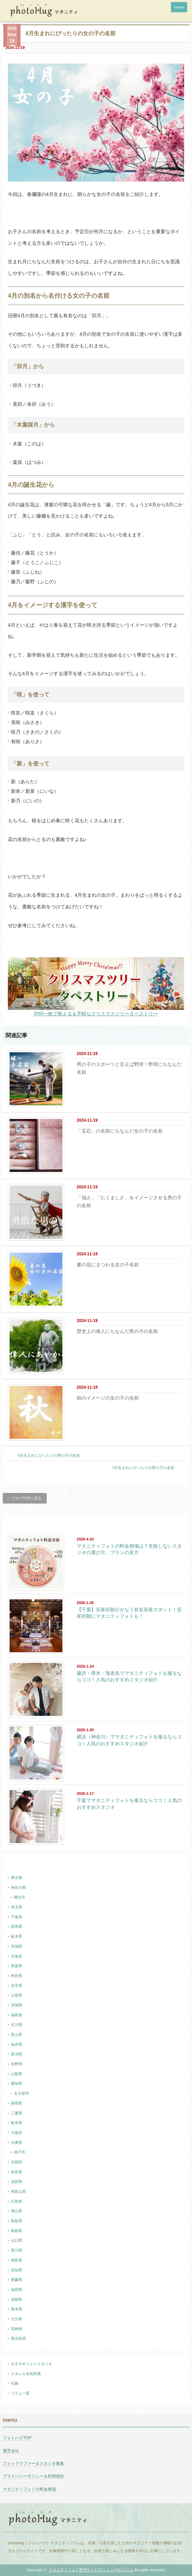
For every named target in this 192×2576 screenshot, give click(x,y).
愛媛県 (16, 2280)
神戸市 (19, 2152)
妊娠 (14, 2383)
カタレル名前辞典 (26, 2374)
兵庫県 (16, 2142)
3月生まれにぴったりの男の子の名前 (143, 1468)
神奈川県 (18, 1887)
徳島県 (16, 2260)
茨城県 (16, 1946)
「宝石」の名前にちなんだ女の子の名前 (120, 1131)
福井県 (16, 2044)
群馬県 (16, 1926)
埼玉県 (16, 1907)
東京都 (16, 1878)
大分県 (16, 2319)
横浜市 (19, 1897)
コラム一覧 (20, 2393)
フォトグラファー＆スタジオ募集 (33, 2463)
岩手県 (16, 1986)
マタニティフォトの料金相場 (29, 2489)
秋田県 (16, 1976)
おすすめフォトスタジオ (31, 2364)
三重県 (16, 2113)
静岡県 (16, 2103)
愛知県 (16, 2083)
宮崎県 (16, 2329)
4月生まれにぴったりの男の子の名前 (49, 1455)
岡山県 (16, 2211)
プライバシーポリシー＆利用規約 (33, 2476)
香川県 (16, 2250)
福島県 (16, 2015)
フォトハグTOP (17, 2437)
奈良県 (16, 2172)
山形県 (16, 1995)
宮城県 (16, 2005)
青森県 (16, 1966)
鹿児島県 (18, 2338)
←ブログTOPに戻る (25, 1498)
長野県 (16, 2064)
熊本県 (16, 2309)
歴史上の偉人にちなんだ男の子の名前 (117, 1331)
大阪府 (16, 2133)
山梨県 (16, 2074)
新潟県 (16, 2054)
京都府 (16, 2162)
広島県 (16, 2201)
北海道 (16, 1956)
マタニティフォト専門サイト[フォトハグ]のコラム (91, 2570)
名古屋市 (21, 2093)
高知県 (16, 2270)
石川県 (16, 2025)
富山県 (16, 2034)
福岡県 (16, 2289)
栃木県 (16, 1936)
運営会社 (11, 2450)
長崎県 (16, 2299)
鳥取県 (16, 2221)
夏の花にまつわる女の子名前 (108, 1264)
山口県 (16, 2240)
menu (179, 7)
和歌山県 (18, 2191)
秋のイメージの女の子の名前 (108, 1398)
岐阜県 (16, 2123)
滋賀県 (16, 2181)
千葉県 (16, 1917)
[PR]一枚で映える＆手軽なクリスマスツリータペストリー (96, 1013)
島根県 (16, 2231)
